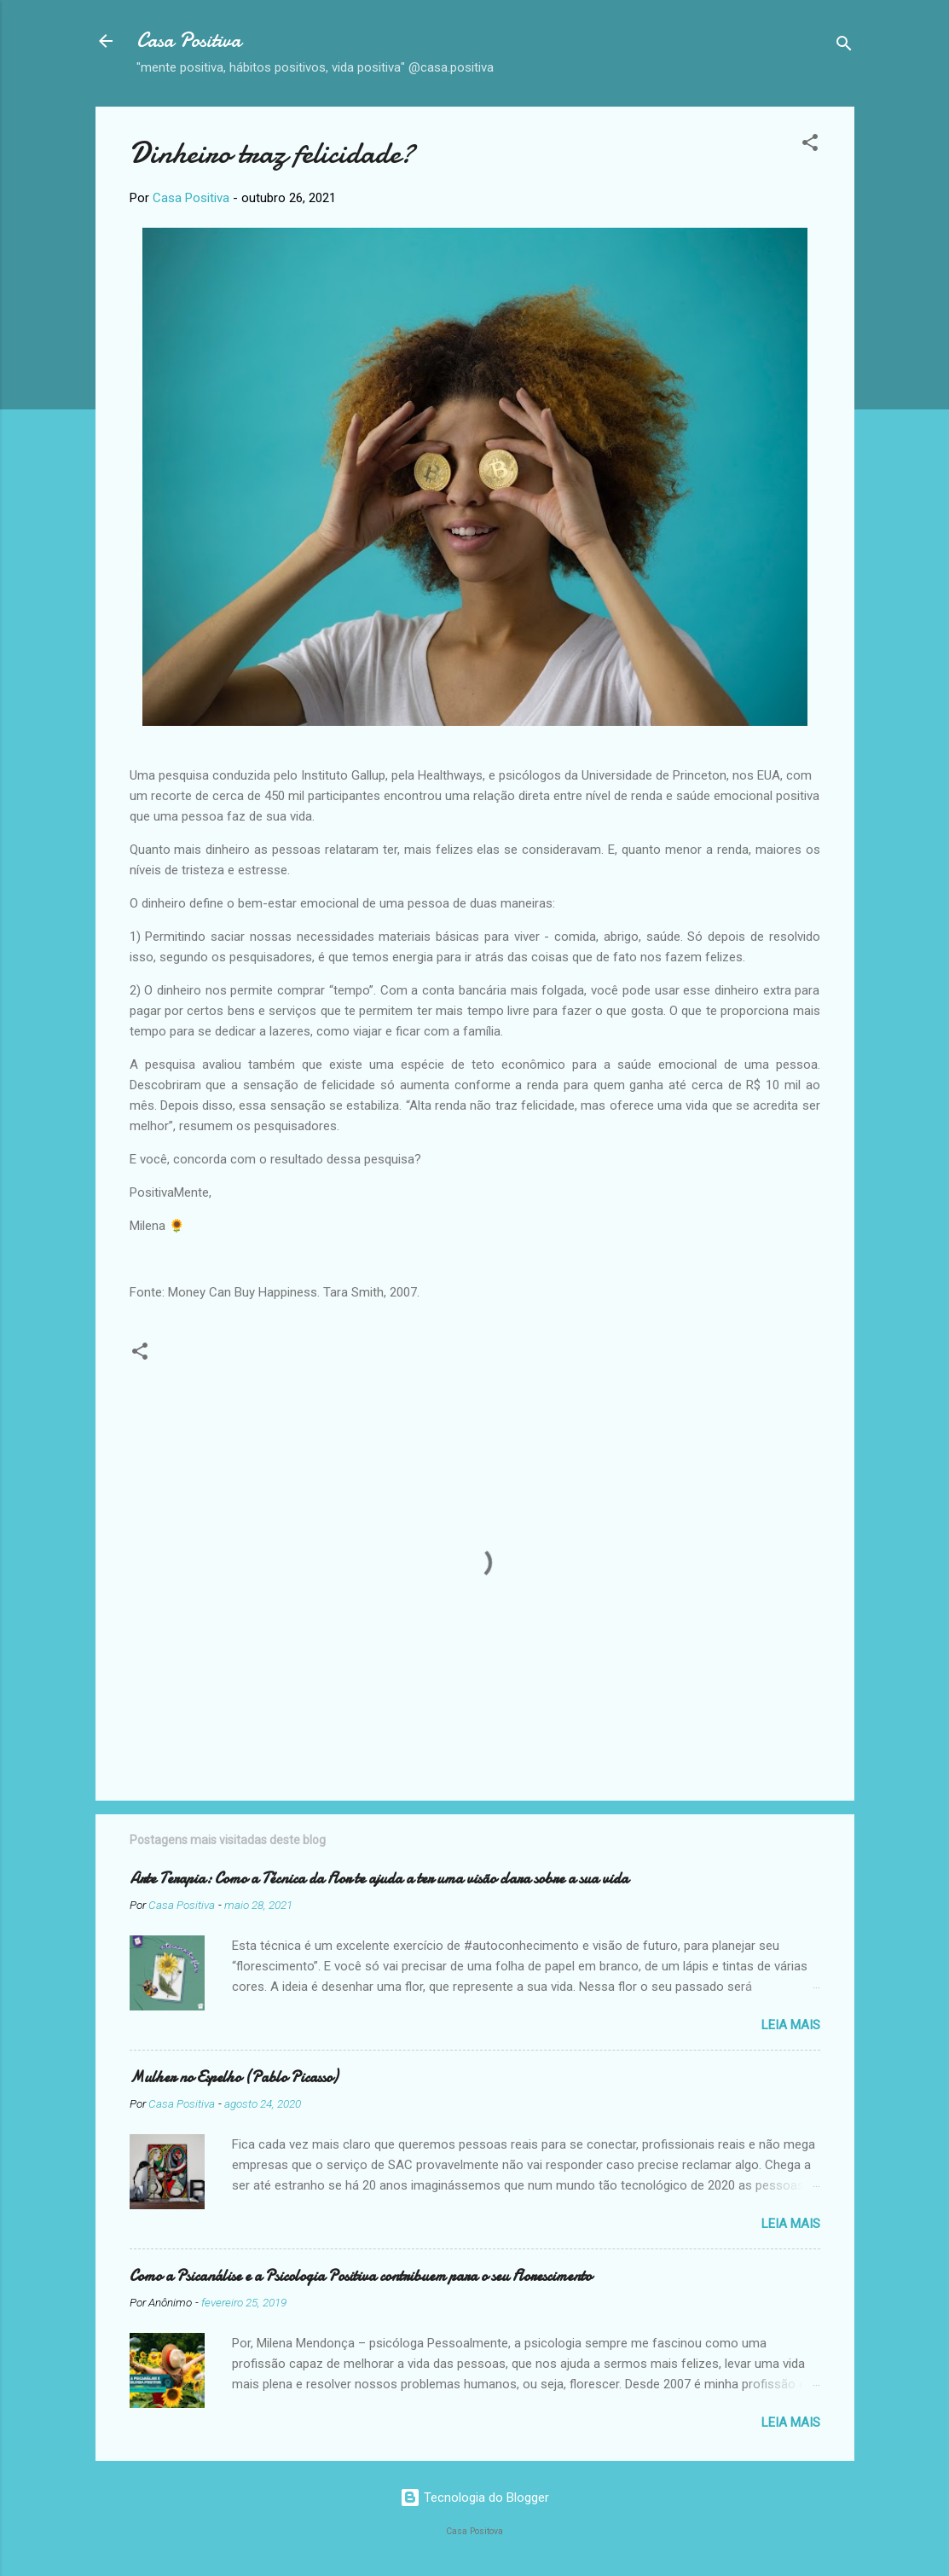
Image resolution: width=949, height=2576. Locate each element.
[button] (810, 145)
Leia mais (790, 2025)
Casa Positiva (188, 40)
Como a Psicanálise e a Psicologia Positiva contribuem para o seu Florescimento (361, 2276)
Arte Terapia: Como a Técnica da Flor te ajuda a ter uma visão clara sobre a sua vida (379, 1878)
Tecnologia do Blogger (474, 2497)
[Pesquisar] (844, 46)
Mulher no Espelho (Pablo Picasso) (234, 2077)
